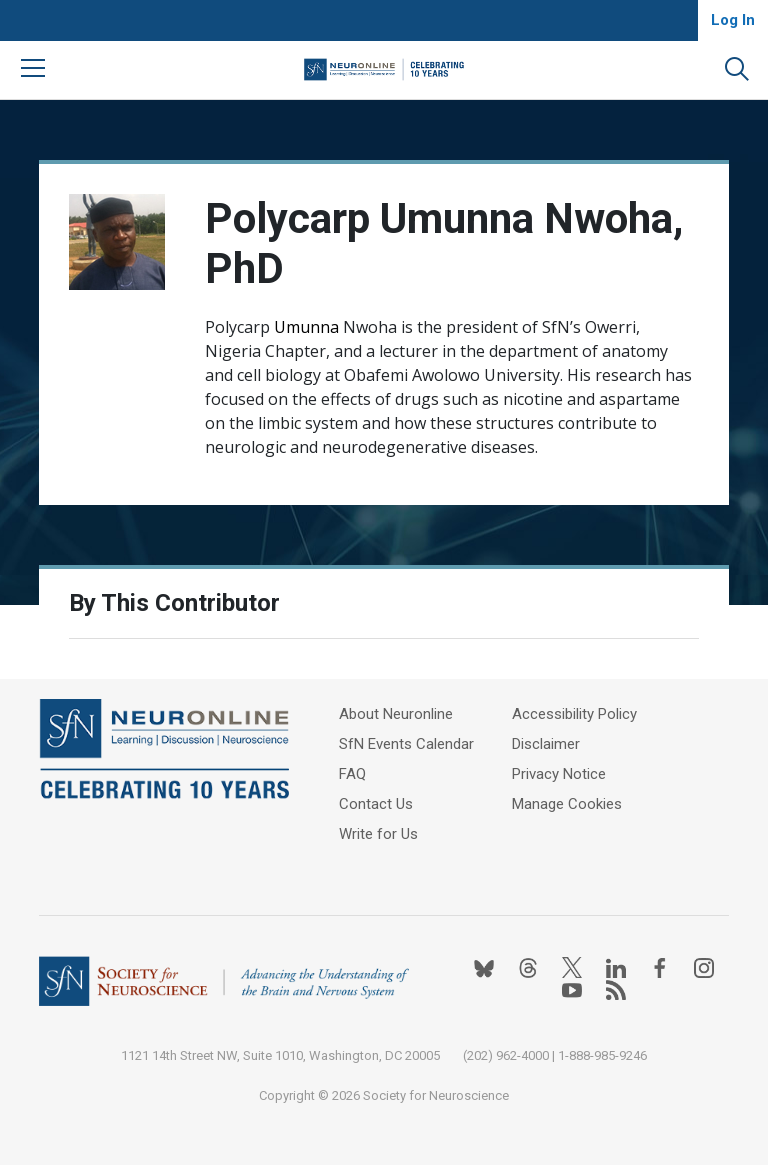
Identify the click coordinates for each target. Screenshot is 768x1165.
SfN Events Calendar (406, 744)
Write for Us (378, 834)
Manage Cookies (567, 804)
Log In (733, 20)
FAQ (352, 774)
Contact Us (376, 804)
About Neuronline (396, 714)
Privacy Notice (559, 774)
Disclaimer (546, 744)
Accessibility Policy (574, 714)
